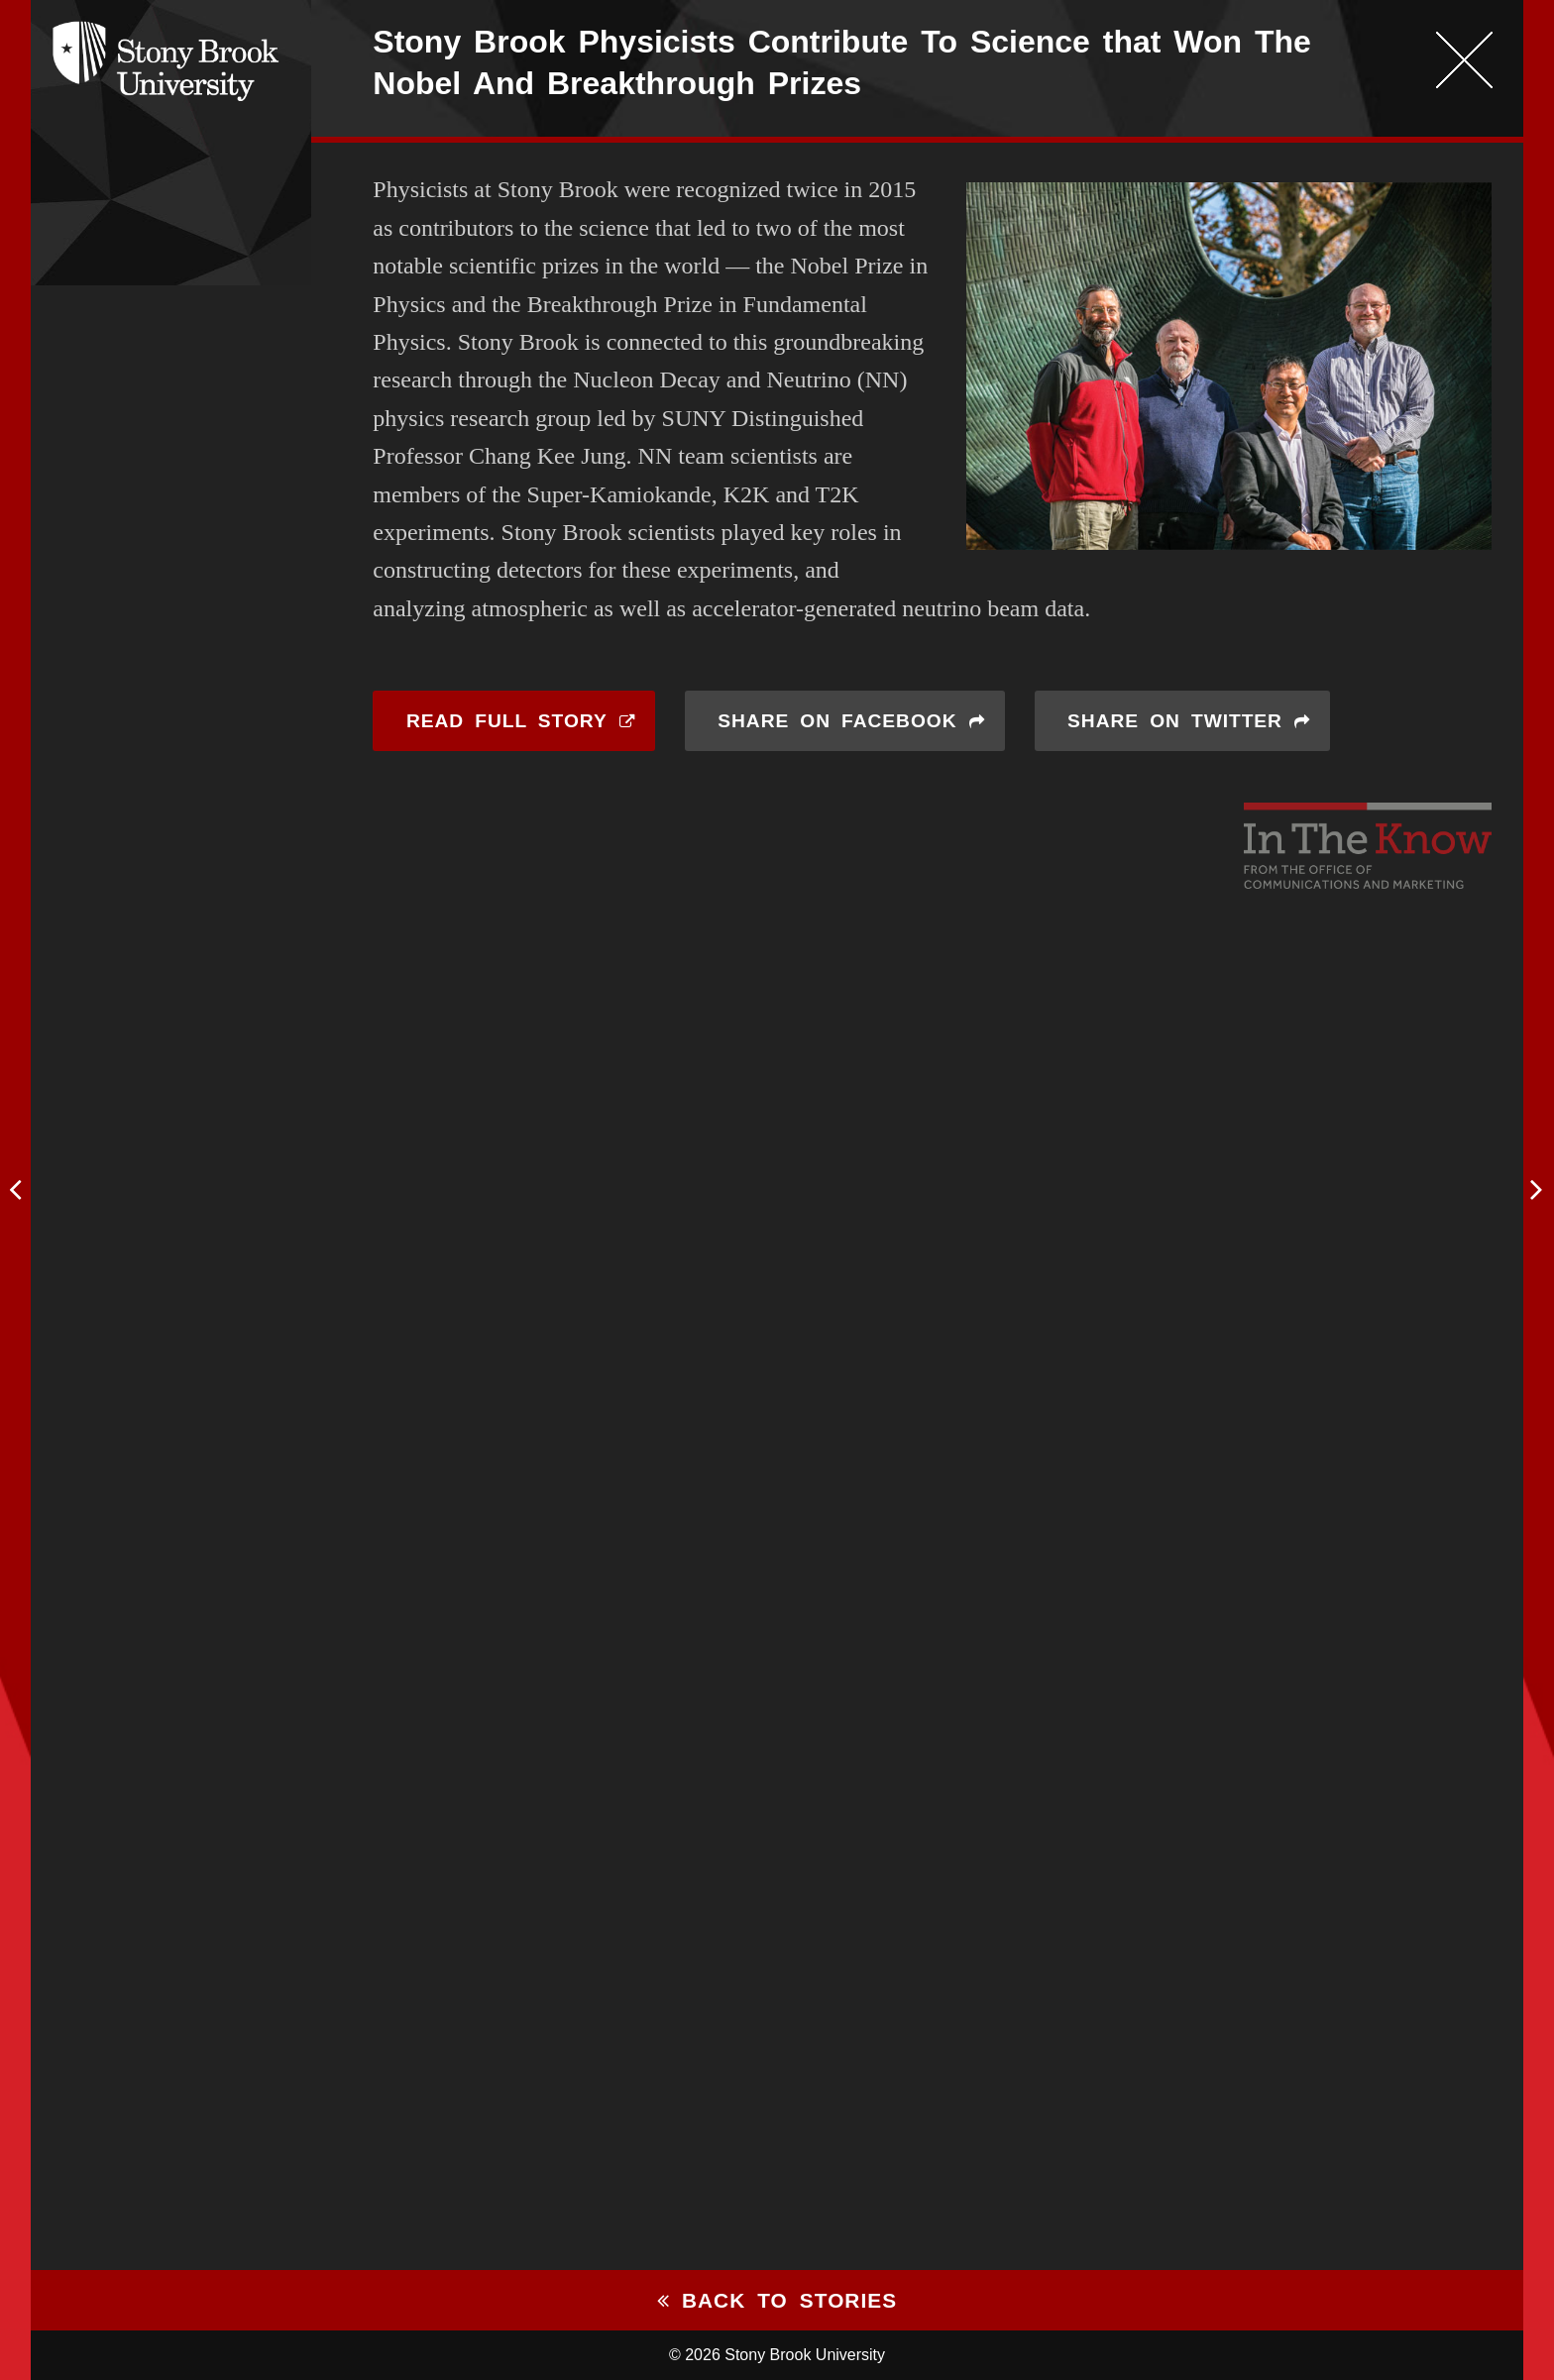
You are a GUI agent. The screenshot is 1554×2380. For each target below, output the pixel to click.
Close (1463, 59)
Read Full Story (507, 720)
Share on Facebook (837, 720)
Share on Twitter (1174, 720)
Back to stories (777, 2300)
